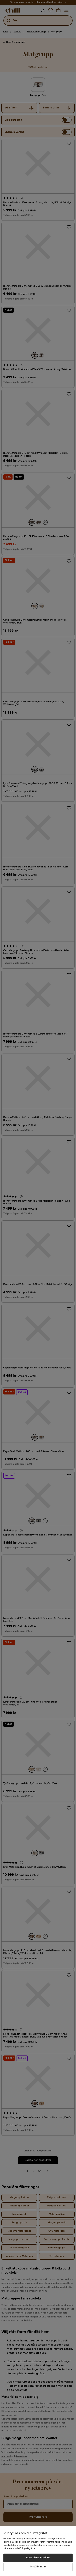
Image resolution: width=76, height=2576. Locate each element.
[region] (38, 2551)
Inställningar (38, 2567)
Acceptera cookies (38, 2557)
